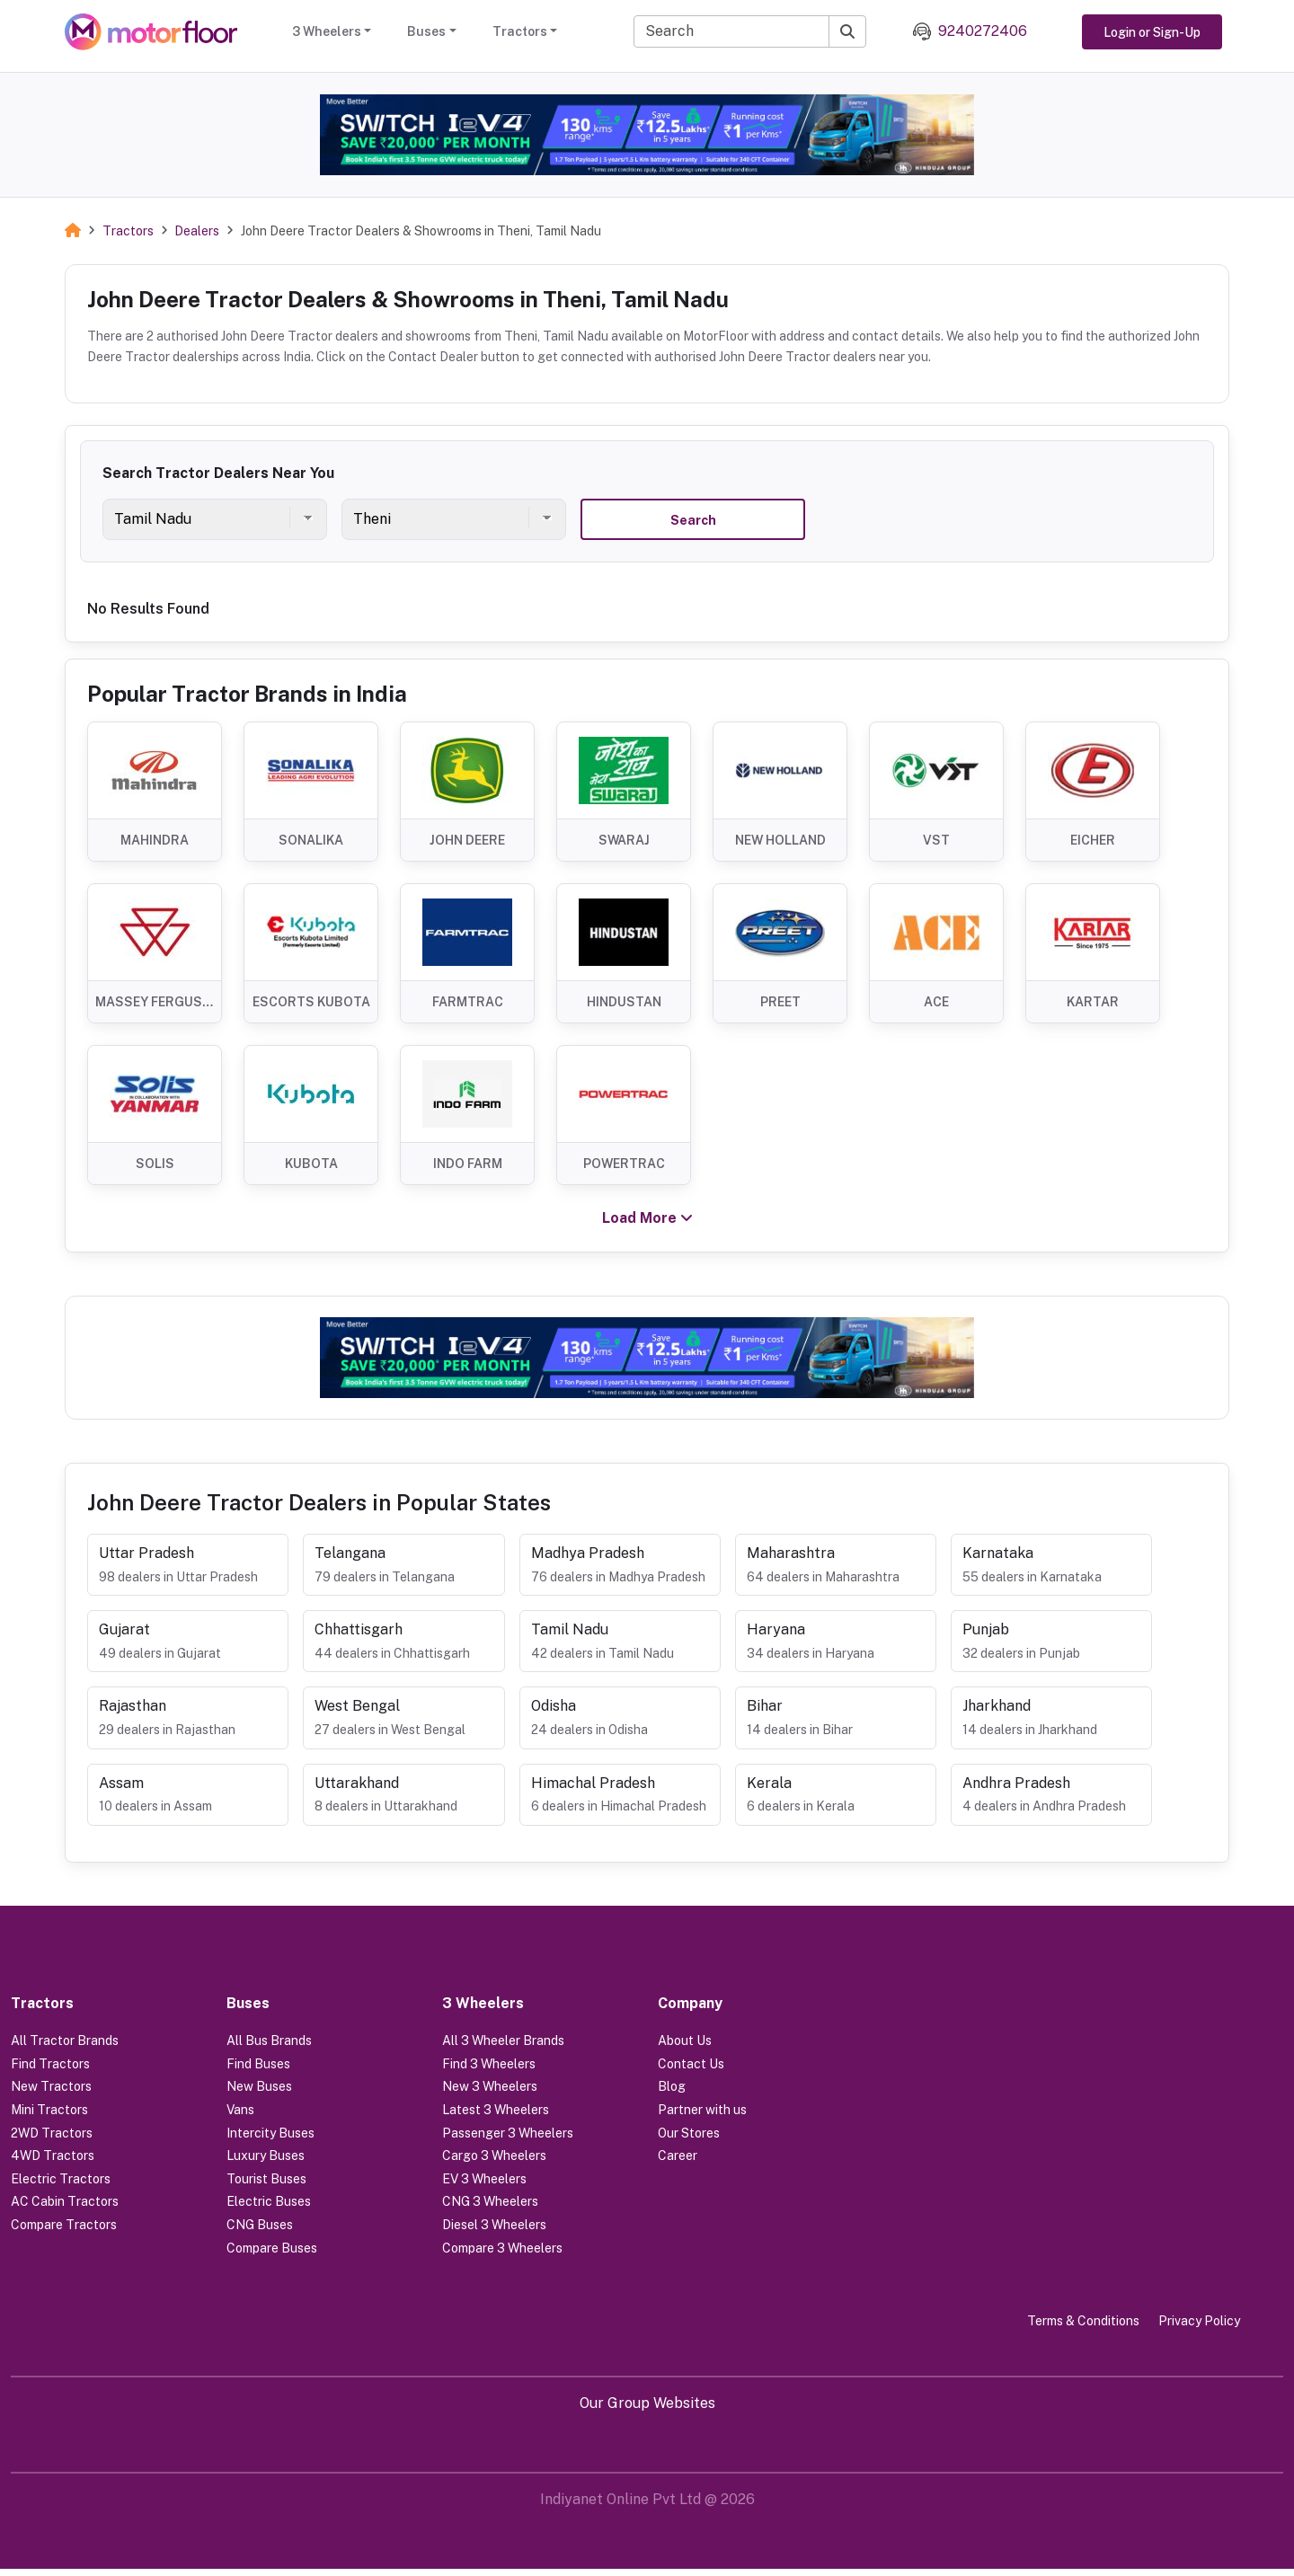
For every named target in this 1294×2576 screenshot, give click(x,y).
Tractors (128, 231)
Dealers (196, 231)
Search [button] (693, 520)
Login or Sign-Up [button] (1152, 32)
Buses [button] (426, 31)
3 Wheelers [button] (326, 31)
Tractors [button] (519, 31)
